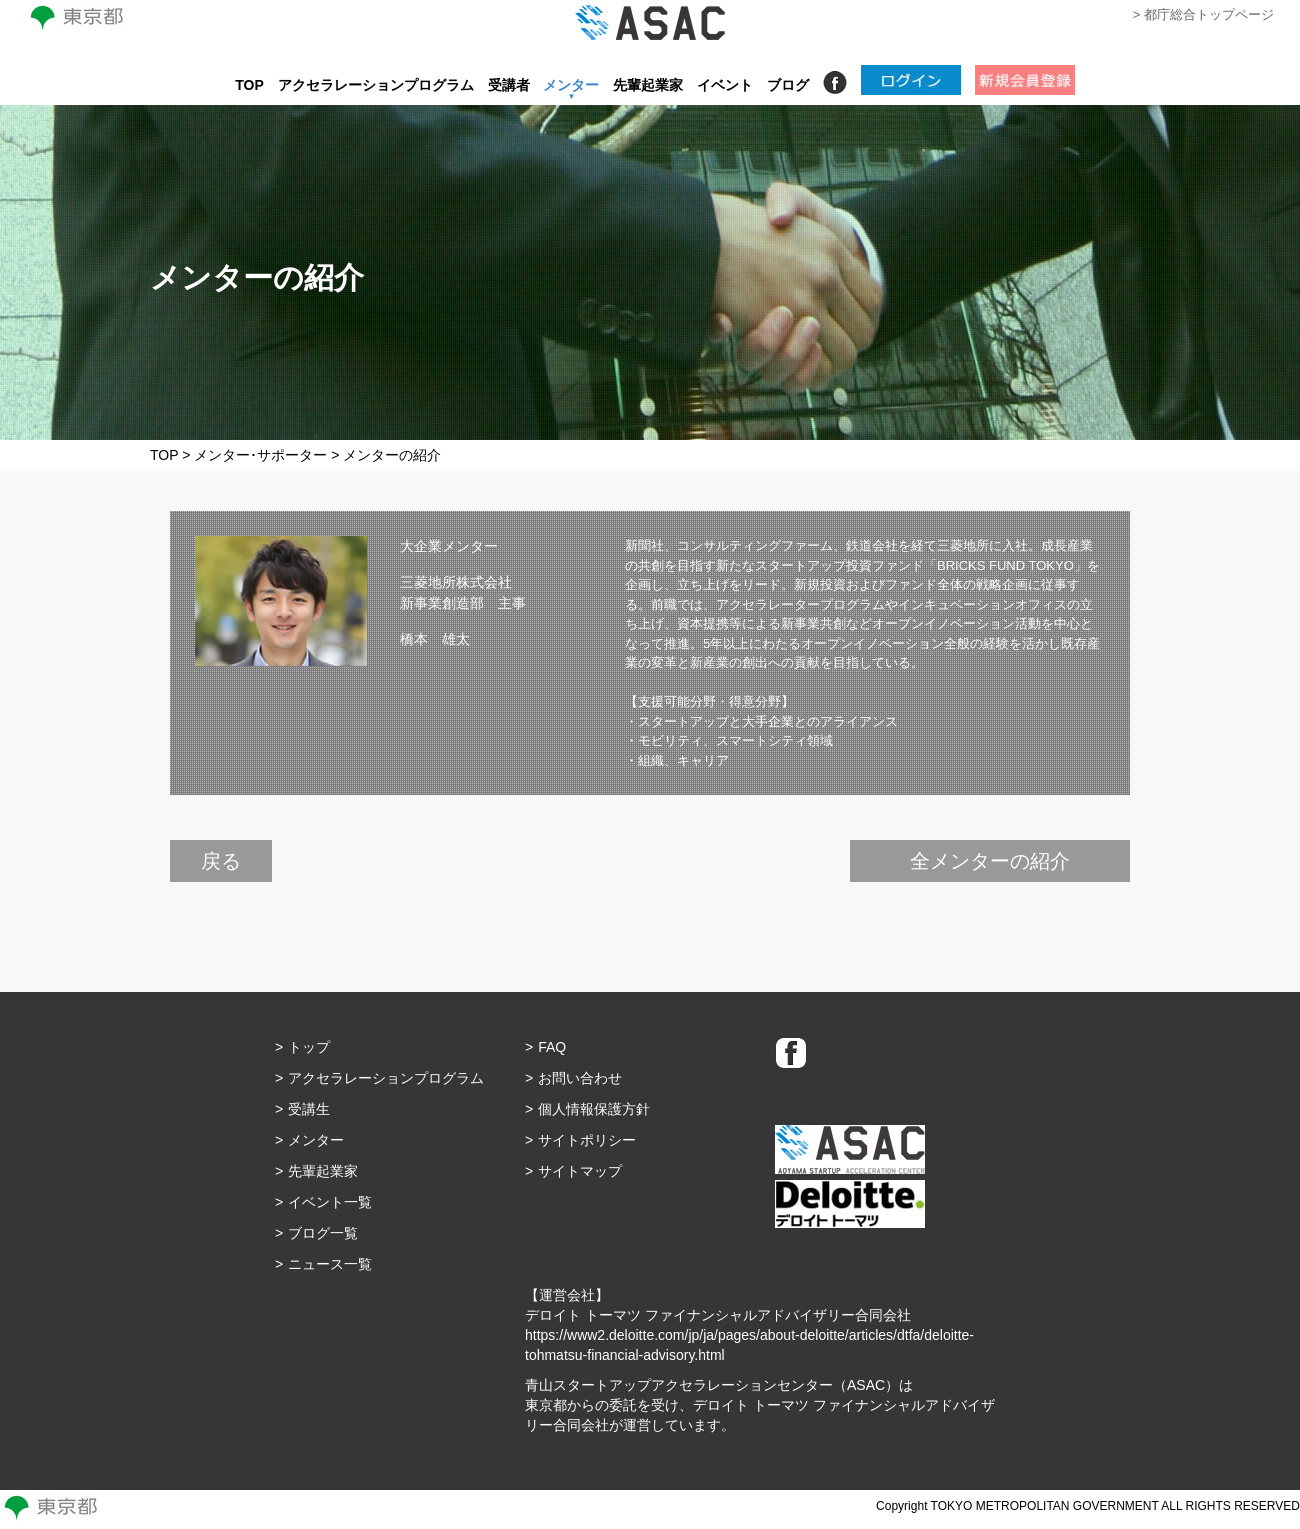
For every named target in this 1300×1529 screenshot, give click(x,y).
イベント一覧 (330, 1202)
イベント (725, 85)
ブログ (788, 85)
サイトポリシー (587, 1140)
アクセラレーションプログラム (376, 85)
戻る (221, 861)
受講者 (509, 85)
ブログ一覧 (323, 1233)
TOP (249, 85)
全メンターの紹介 (990, 861)
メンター (571, 85)
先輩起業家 (648, 85)
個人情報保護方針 (594, 1109)
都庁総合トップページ (1209, 14)
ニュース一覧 (330, 1264)
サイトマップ (580, 1171)
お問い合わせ (580, 1078)
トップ (309, 1047)
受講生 (309, 1109)
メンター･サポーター (260, 455)
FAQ (552, 1047)
